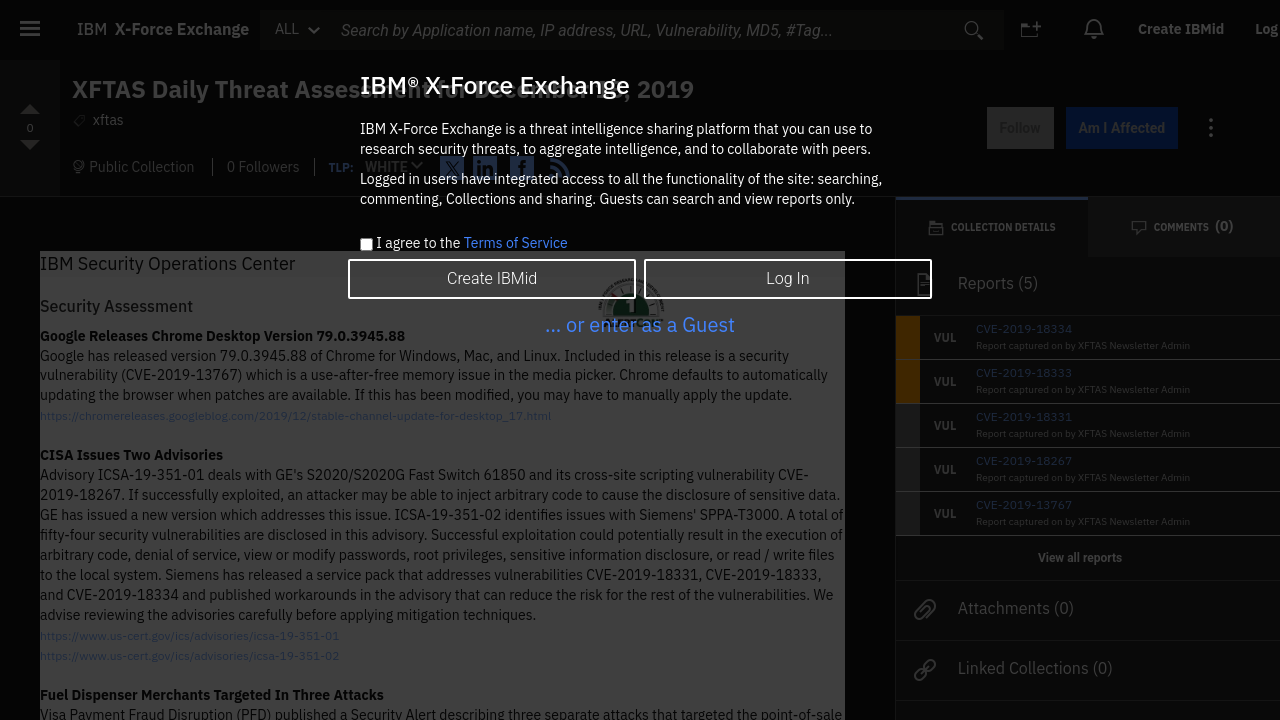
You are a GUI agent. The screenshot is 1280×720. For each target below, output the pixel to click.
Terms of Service (516, 243)
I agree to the (471, 244)
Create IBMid (492, 278)
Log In (787, 278)
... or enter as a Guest (640, 324)
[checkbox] (366, 244)
